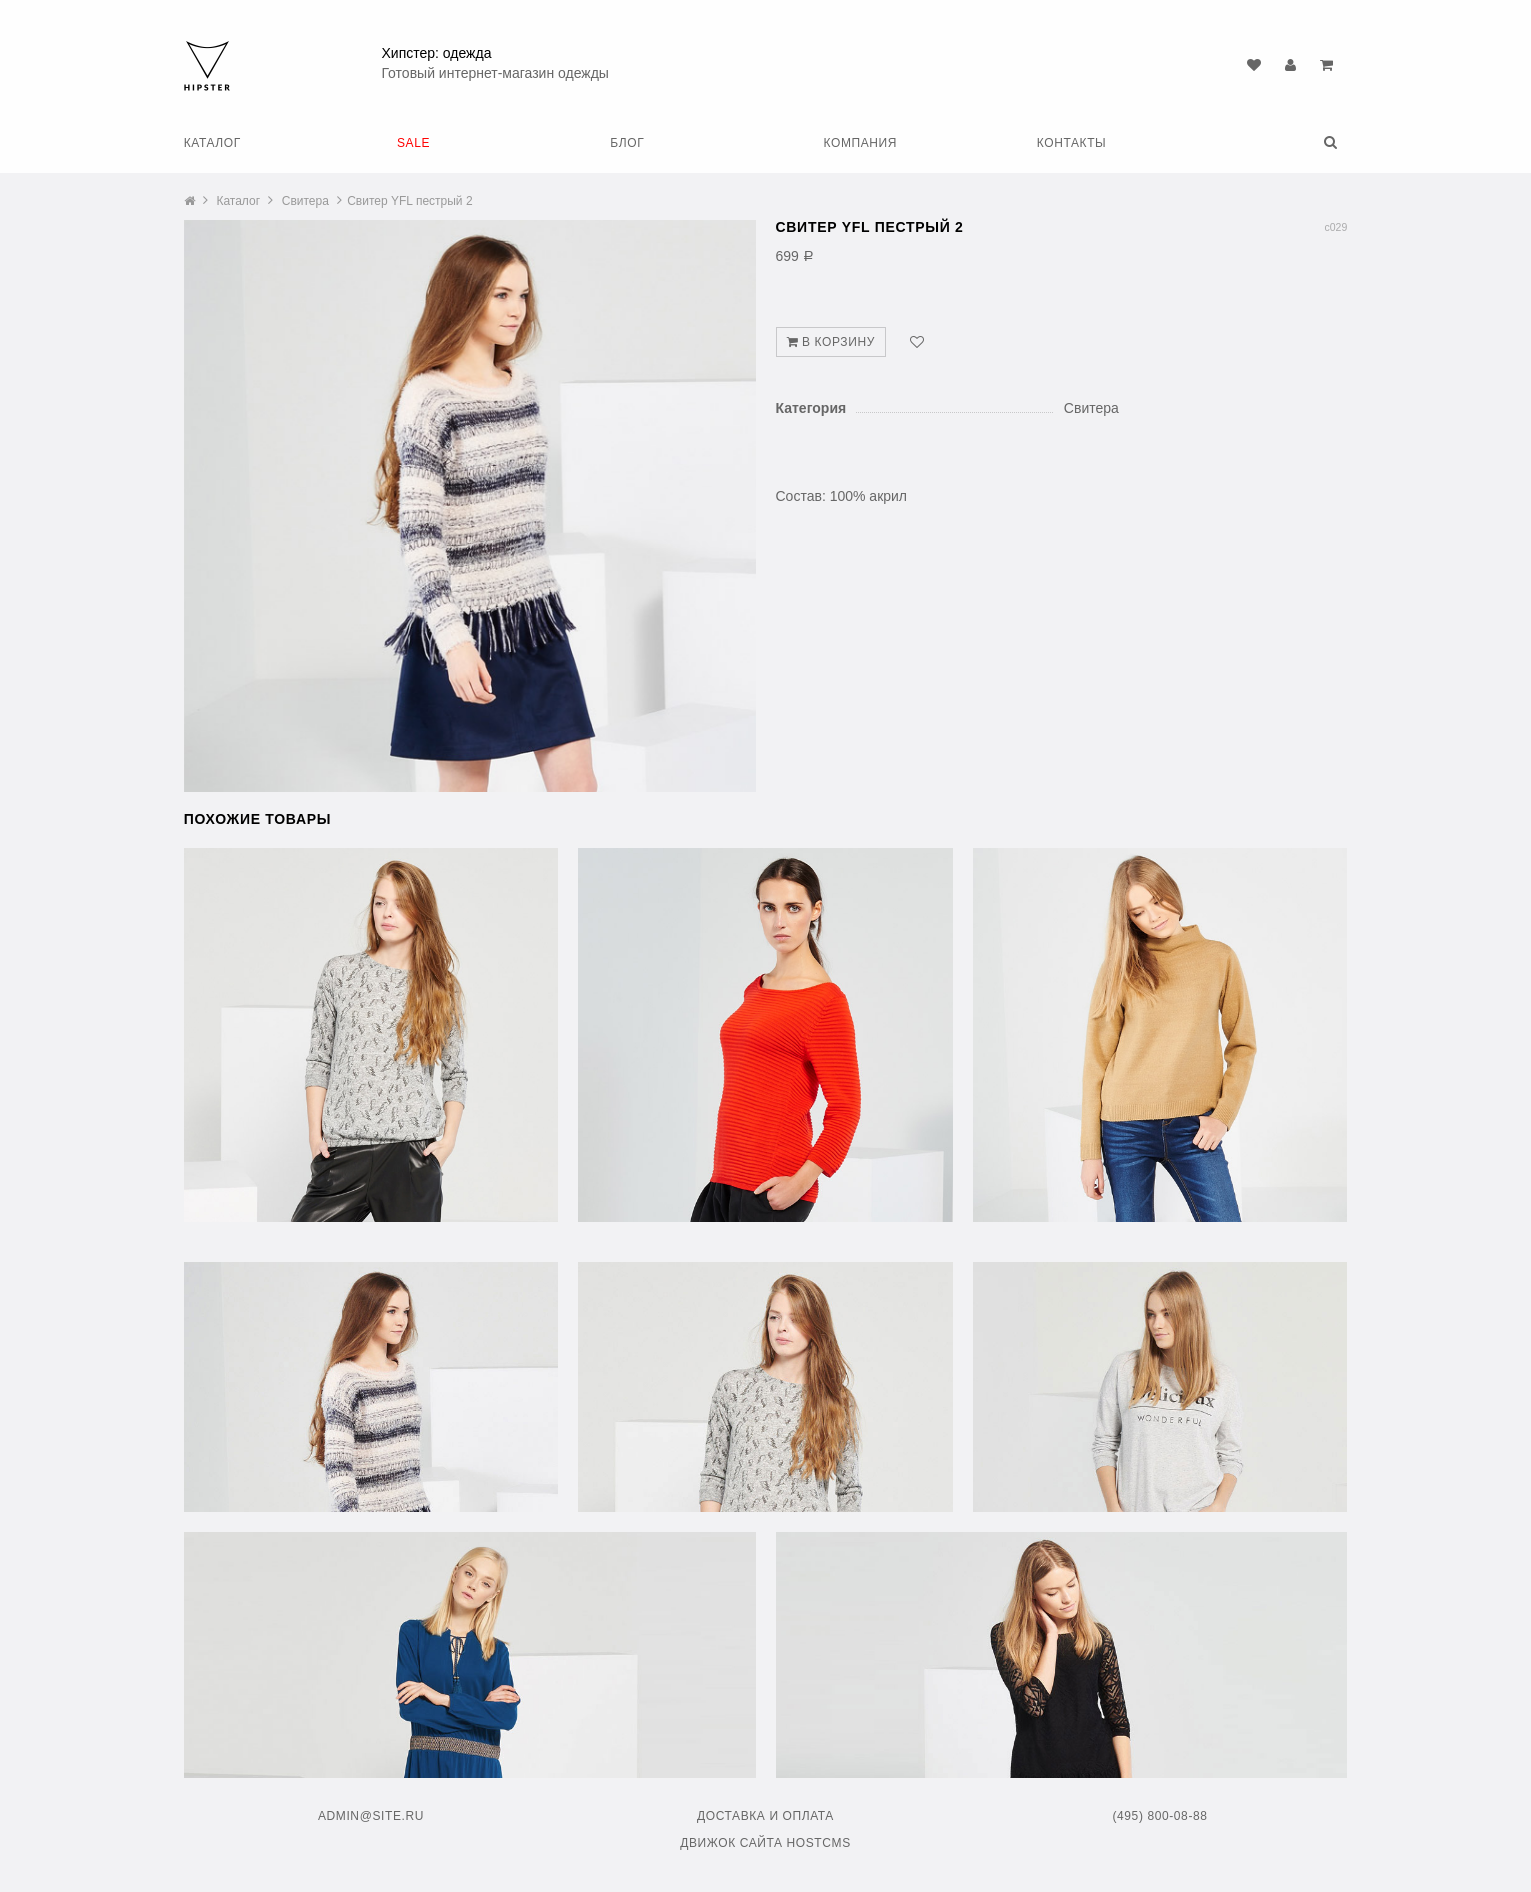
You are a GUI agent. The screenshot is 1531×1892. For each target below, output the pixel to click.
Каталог (212, 143)
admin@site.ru (371, 1816)
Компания (861, 143)
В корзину (831, 342)
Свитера (305, 201)
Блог (627, 143)
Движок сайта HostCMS (765, 1843)
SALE (413, 143)
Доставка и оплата (765, 1816)
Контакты (1072, 143)
